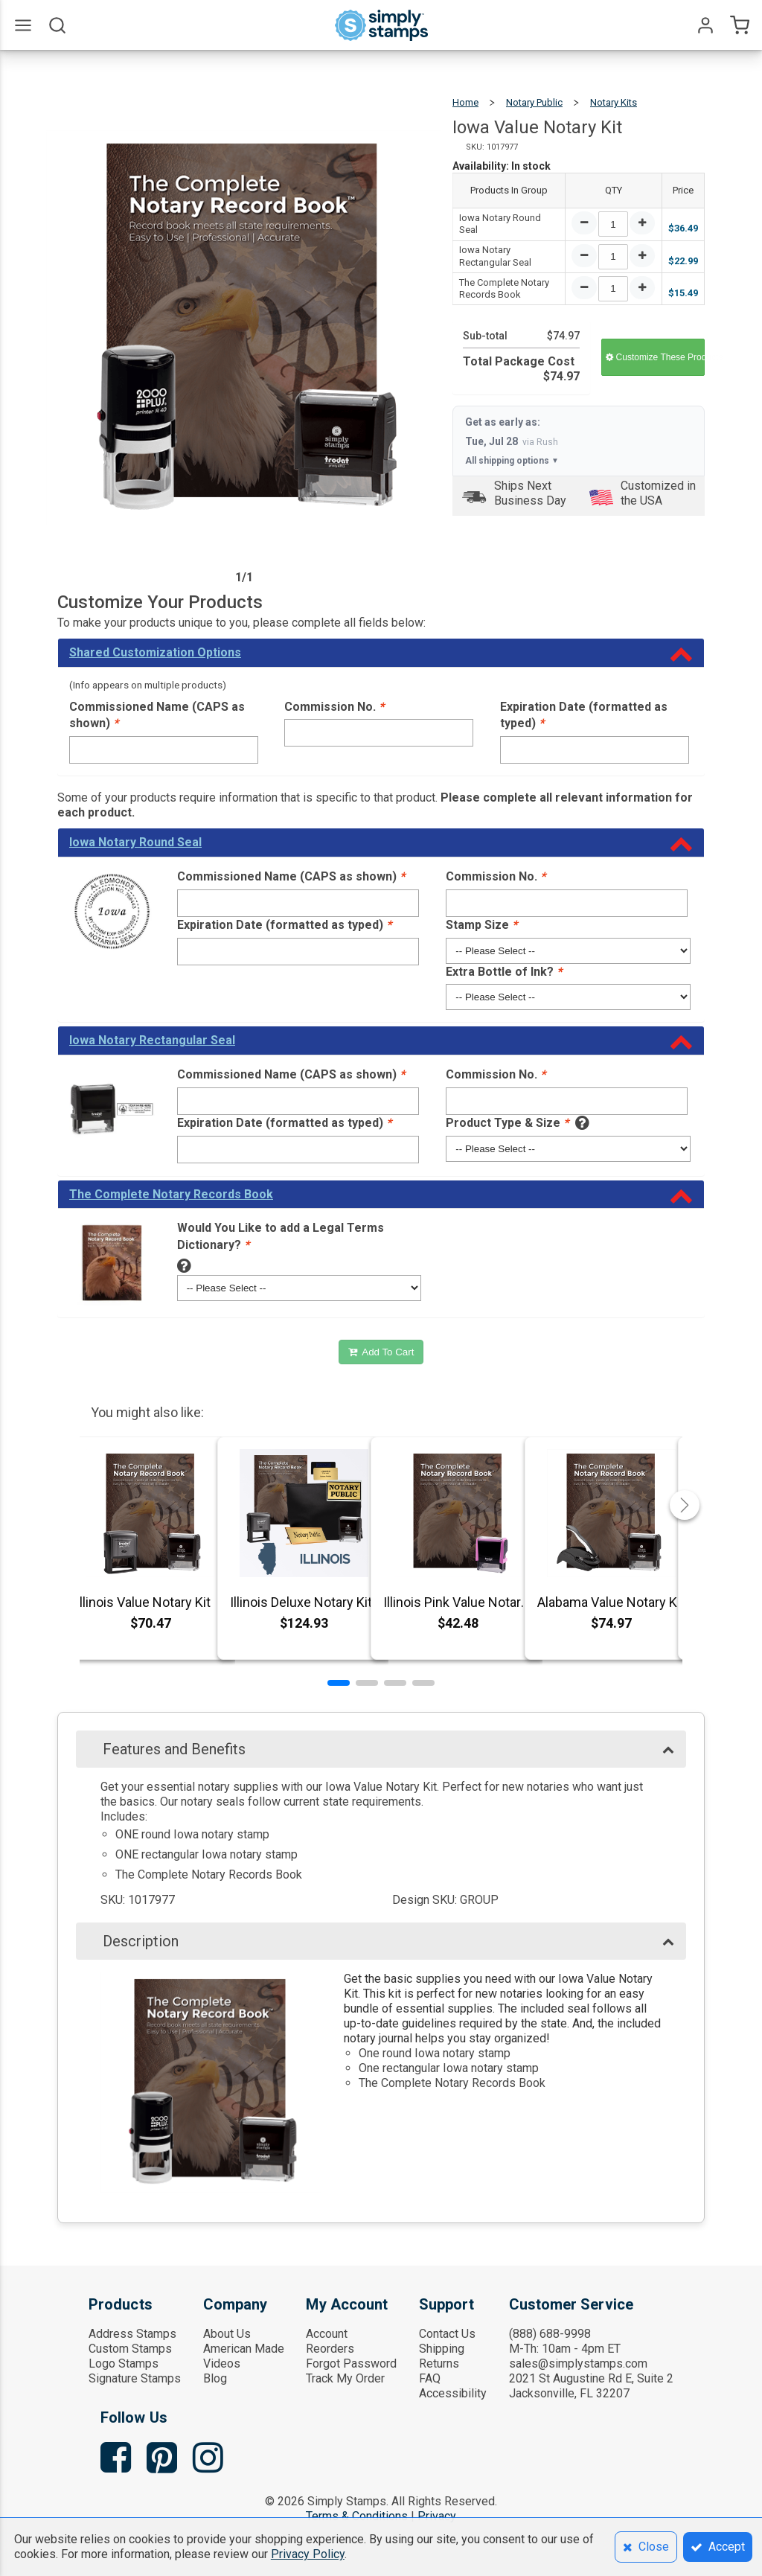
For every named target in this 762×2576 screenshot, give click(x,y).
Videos (221, 2363)
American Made (243, 2349)
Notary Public (534, 102)
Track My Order (345, 2378)
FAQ (430, 2378)
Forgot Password (351, 2363)
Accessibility (453, 2393)
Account (327, 2334)
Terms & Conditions (357, 2516)
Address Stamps (132, 2334)
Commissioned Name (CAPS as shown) (157, 715)
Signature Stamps (135, 2378)
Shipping (441, 2349)
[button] (338, 1683)
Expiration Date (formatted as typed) (583, 715)
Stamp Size (481, 925)
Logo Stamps (124, 2363)
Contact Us (447, 2334)
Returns (439, 2363)
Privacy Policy (308, 2554)
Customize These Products (655, 357)
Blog (215, 2378)
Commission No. (334, 707)
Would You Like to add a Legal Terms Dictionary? (280, 1236)
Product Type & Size (507, 1123)
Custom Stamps (130, 2349)
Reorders (330, 2349)
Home (465, 102)
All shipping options (512, 461)
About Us (227, 2334)
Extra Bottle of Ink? (504, 972)
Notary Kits (613, 102)
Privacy (436, 2516)
